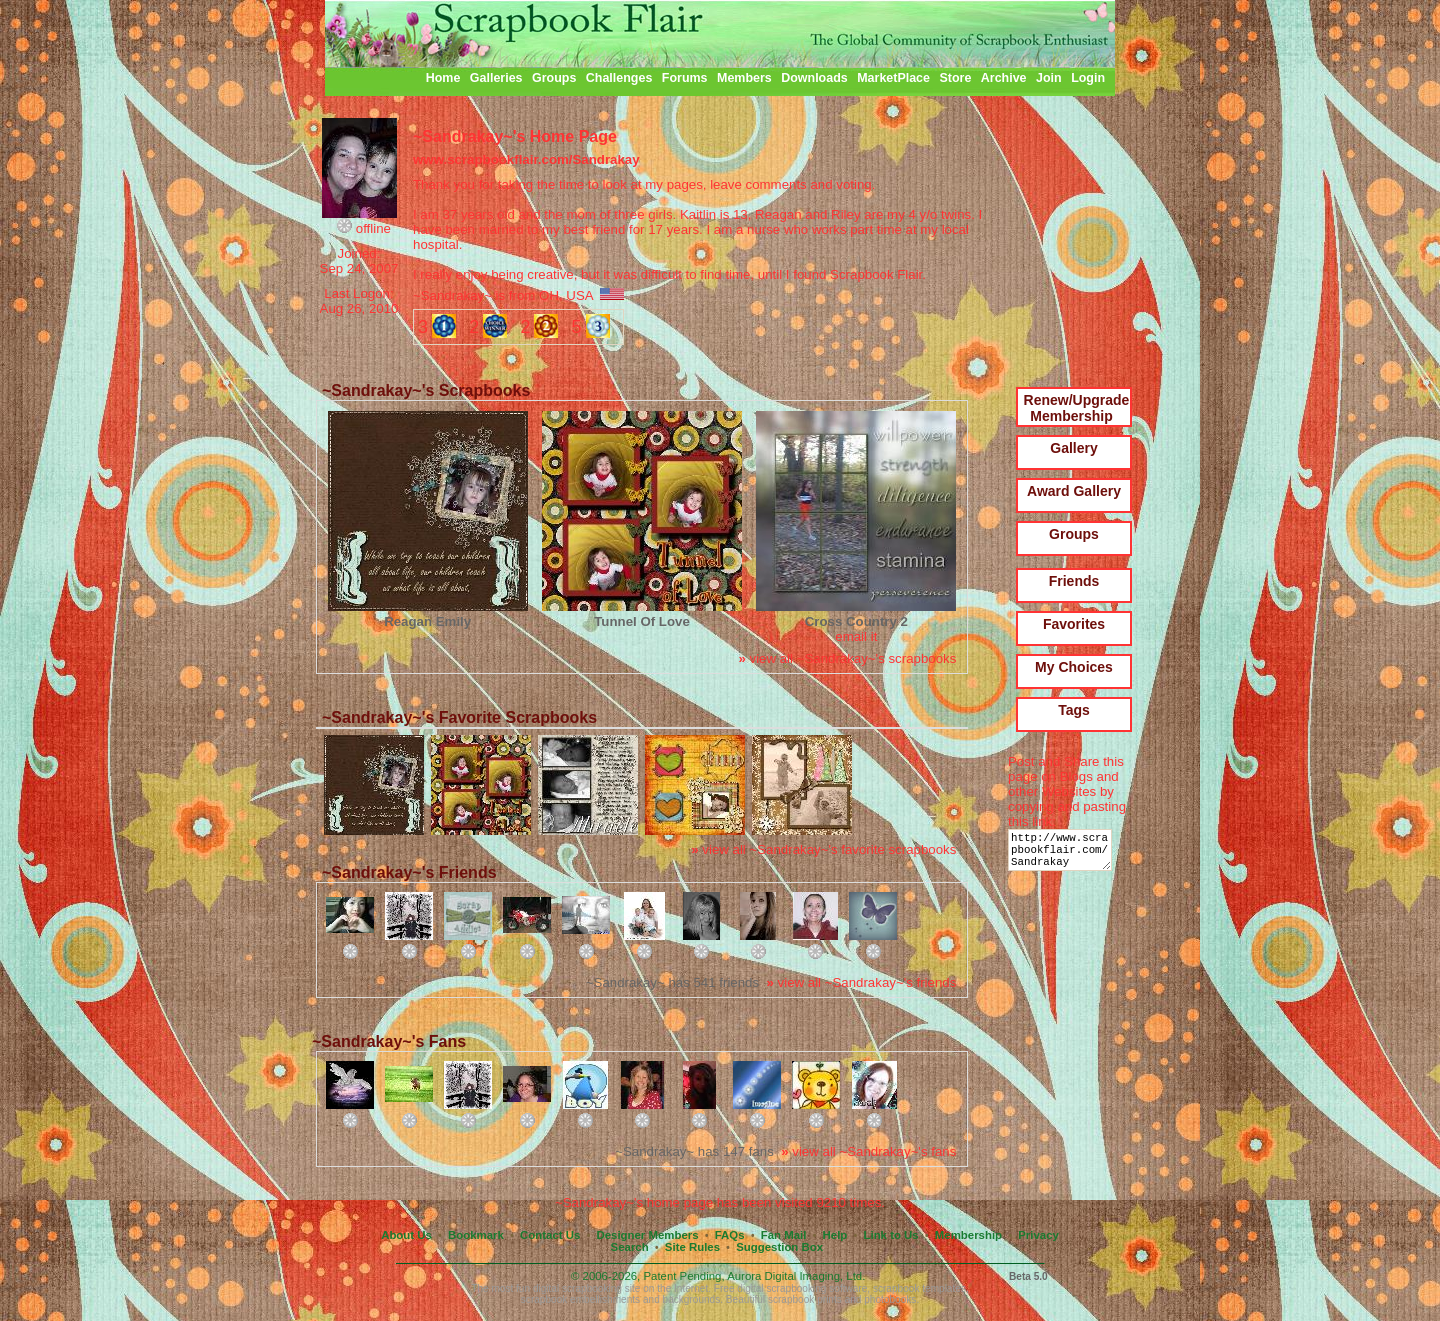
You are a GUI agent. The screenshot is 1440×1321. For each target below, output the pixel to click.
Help (835, 1235)
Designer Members (647, 1235)
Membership (968, 1235)
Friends (1074, 581)
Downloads (814, 78)
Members (744, 78)
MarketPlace (893, 78)
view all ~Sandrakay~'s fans (868, 1151)
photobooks (890, 1299)
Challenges (619, 78)
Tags (1074, 710)
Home (443, 78)
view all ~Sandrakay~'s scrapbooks (847, 658)
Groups (554, 78)
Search (630, 1247)
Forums (685, 78)
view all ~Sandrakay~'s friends (861, 982)
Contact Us (550, 1235)
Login (1088, 78)
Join (1049, 78)
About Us (406, 1235)
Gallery (1073, 448)
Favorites (1074, 624)
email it (856, 636)
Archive (1004, 78)
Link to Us (891, 1235)
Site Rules (692, 1247)
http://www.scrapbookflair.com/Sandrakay (1063, 854)
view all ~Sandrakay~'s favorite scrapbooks (823, 849)
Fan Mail (784, 1235)
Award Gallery (1074, 491)
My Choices (1074, 667)
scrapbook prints (805, 1299)
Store (955, 78)
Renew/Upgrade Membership (1077, 408)
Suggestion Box (779, 1247)
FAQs (730, 1235)
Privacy (1038, 1235)
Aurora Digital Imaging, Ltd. (796, 1276)
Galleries (496, 78)
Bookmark (476, 1235)
